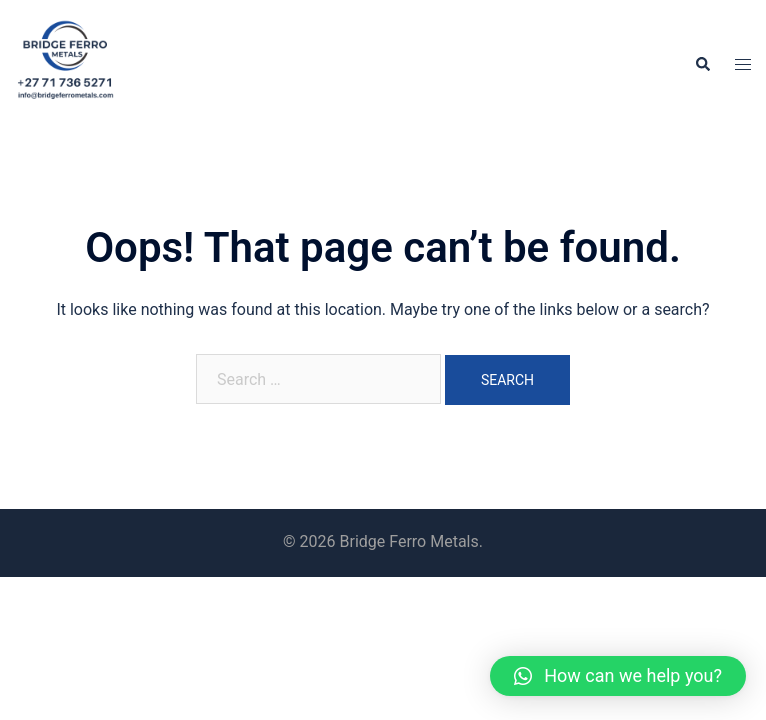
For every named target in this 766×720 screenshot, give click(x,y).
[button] (618, 676)
